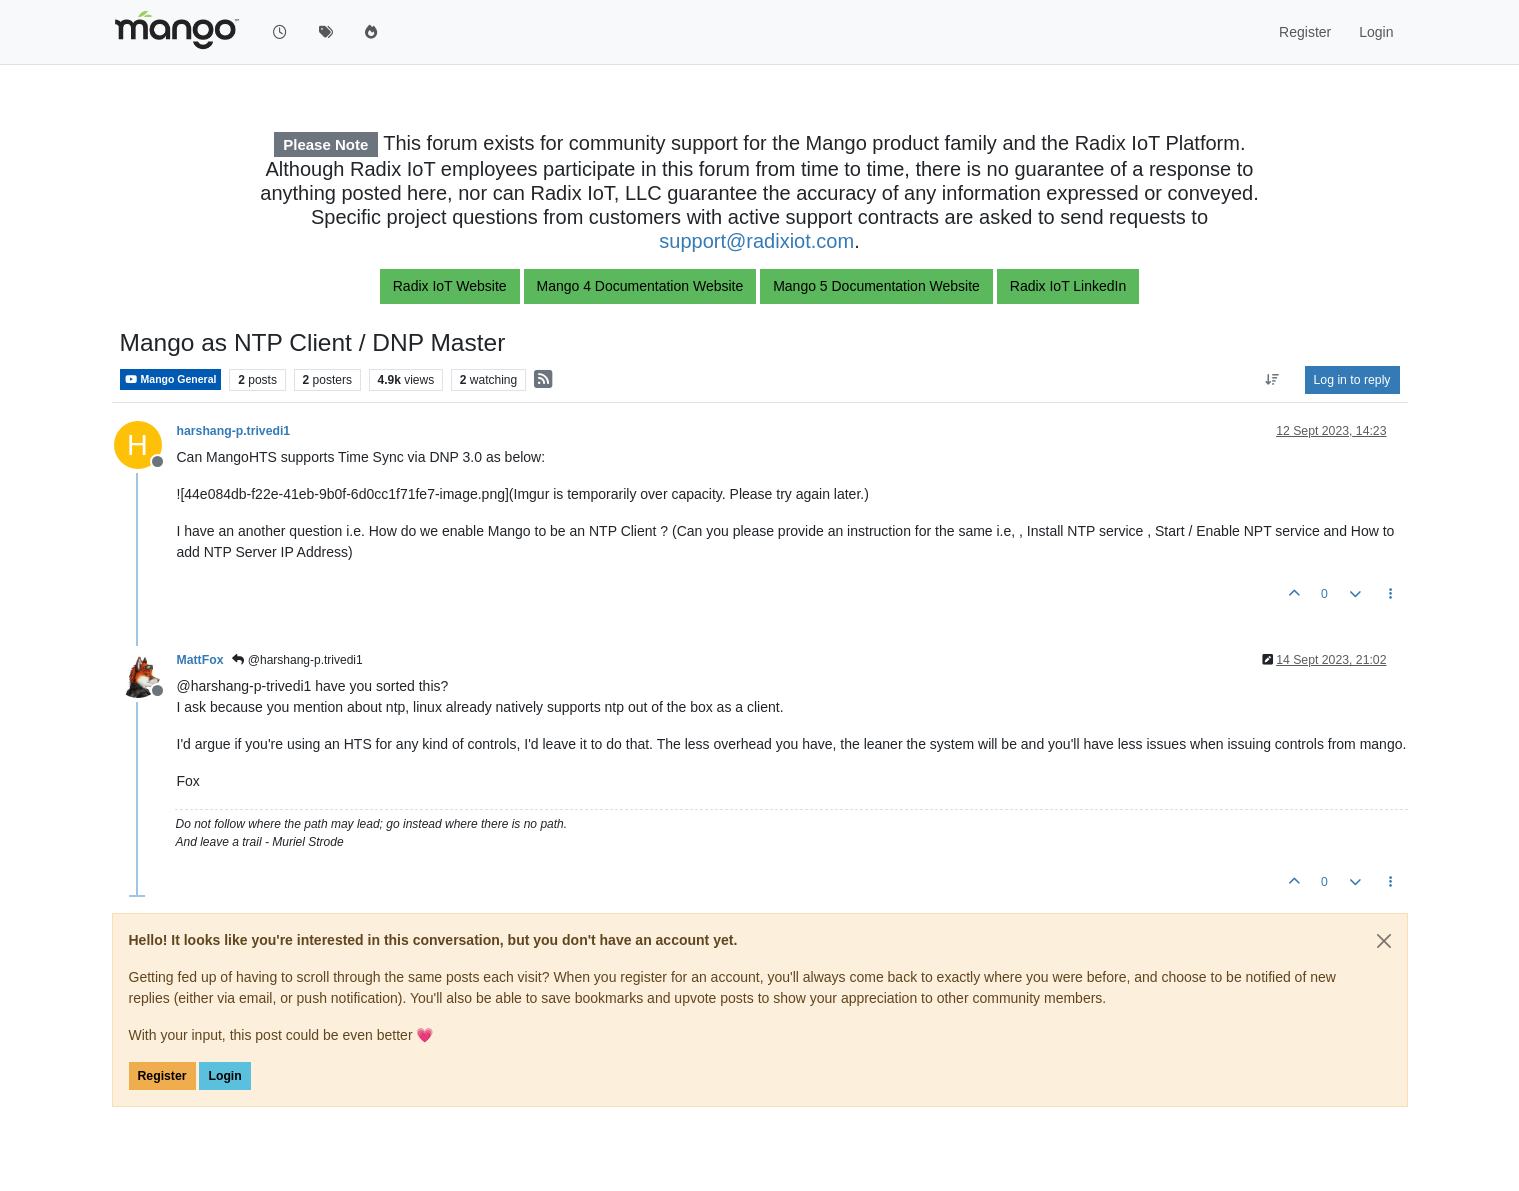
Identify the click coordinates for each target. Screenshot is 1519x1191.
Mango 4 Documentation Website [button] (640, 286)
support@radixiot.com (756, 241)
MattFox (200, 660)
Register (162, 1076)
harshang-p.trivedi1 (234, 431)
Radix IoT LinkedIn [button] (1068, 286)
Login (224, 1076)
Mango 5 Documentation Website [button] (876, 286)
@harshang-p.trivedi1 (297, 660)
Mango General (171, 379)
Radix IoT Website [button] (450, 286)
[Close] (1384, 941)
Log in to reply (1352, 380)
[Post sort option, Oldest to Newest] (1271, 380)
